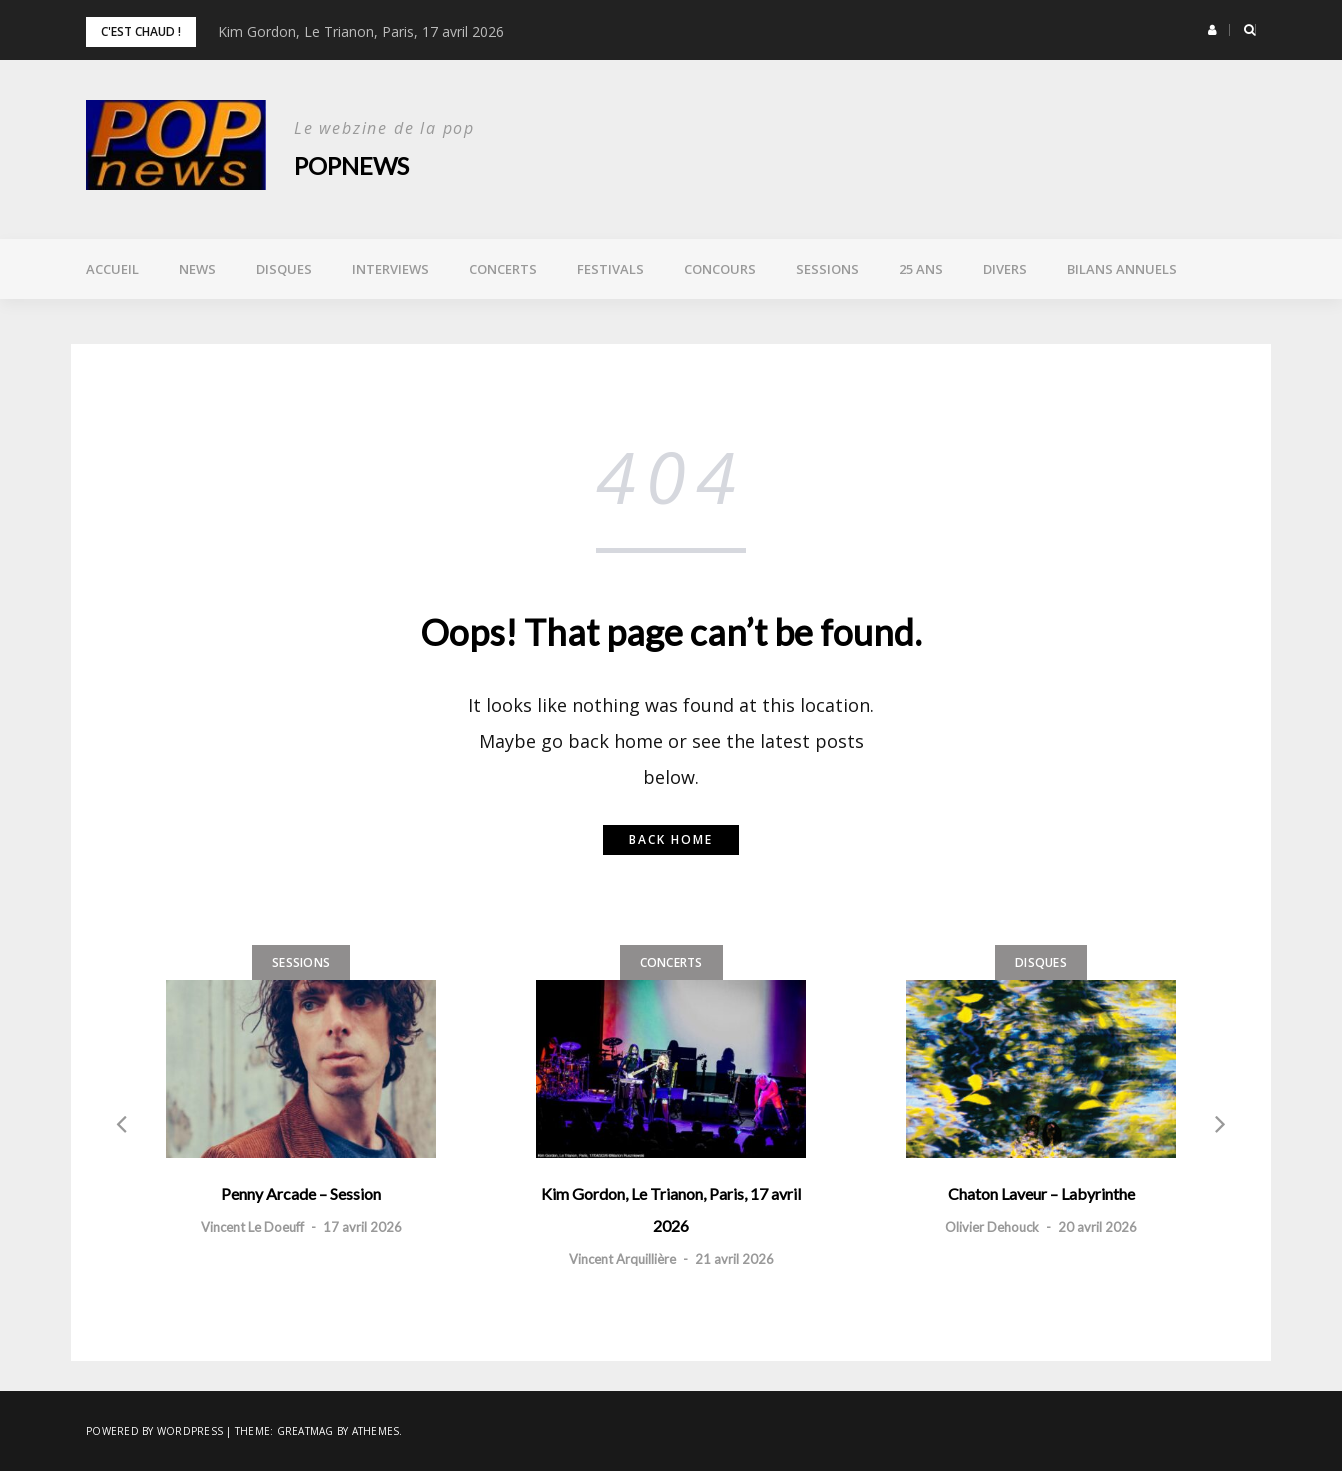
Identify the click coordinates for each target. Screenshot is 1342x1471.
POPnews (351, 165)
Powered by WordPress (154, 1431)
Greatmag (305, 1431)
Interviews (390, 269)
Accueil (112, 269)
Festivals (610, 269)
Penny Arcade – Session (301, 1193)
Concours (720, 269)
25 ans (921, 269)
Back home (671, 839)
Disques (284, 269)
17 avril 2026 (362, 1227)
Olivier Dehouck (992, 1227)
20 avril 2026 (1097, 1227)
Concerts (503, 269)
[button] (1212, 30)
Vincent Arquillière (622, 1259)
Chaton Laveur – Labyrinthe (1041, 1193)
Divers (1005, 269)
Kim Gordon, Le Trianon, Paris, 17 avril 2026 (361, 31)
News (197, 269)
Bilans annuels (1122, 269)
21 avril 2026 (734, 1259)
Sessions (827, 269)
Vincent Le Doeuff (252, 1227)
